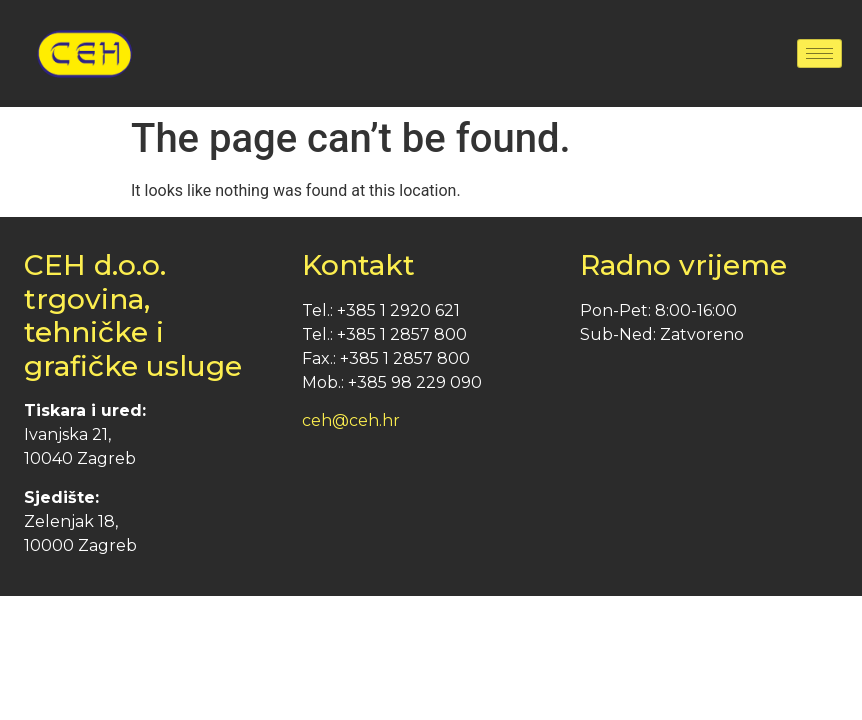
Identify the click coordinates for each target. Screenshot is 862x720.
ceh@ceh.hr (351, 420)
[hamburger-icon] (819, 53)
